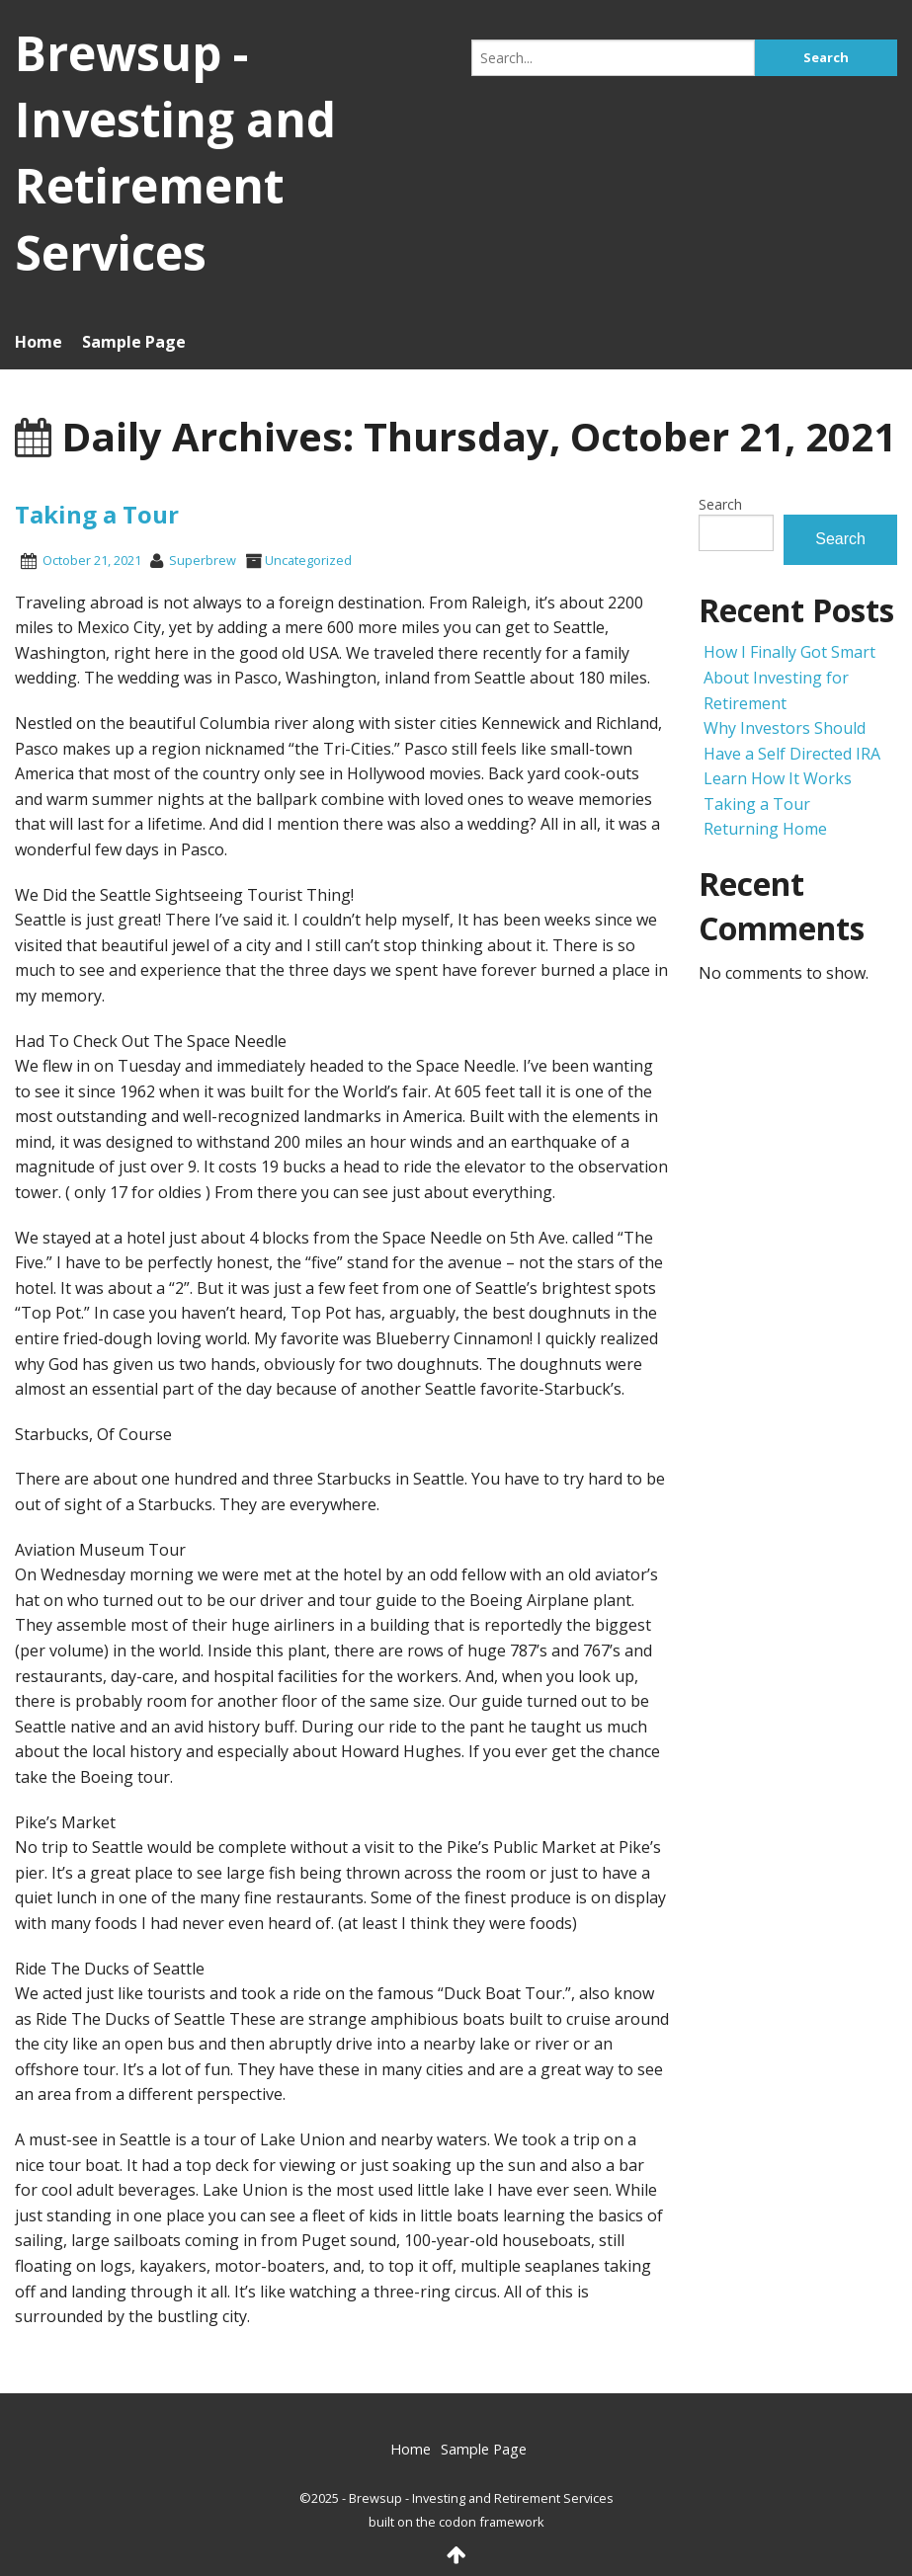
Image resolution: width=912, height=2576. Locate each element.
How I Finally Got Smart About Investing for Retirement (789, 677)
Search (720, 504)
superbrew (202, 560)
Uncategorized (308, 560)
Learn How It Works (778, 778)
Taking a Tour (97, 514)
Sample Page (134, 342)
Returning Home (765, 829)
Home (38, 342)
